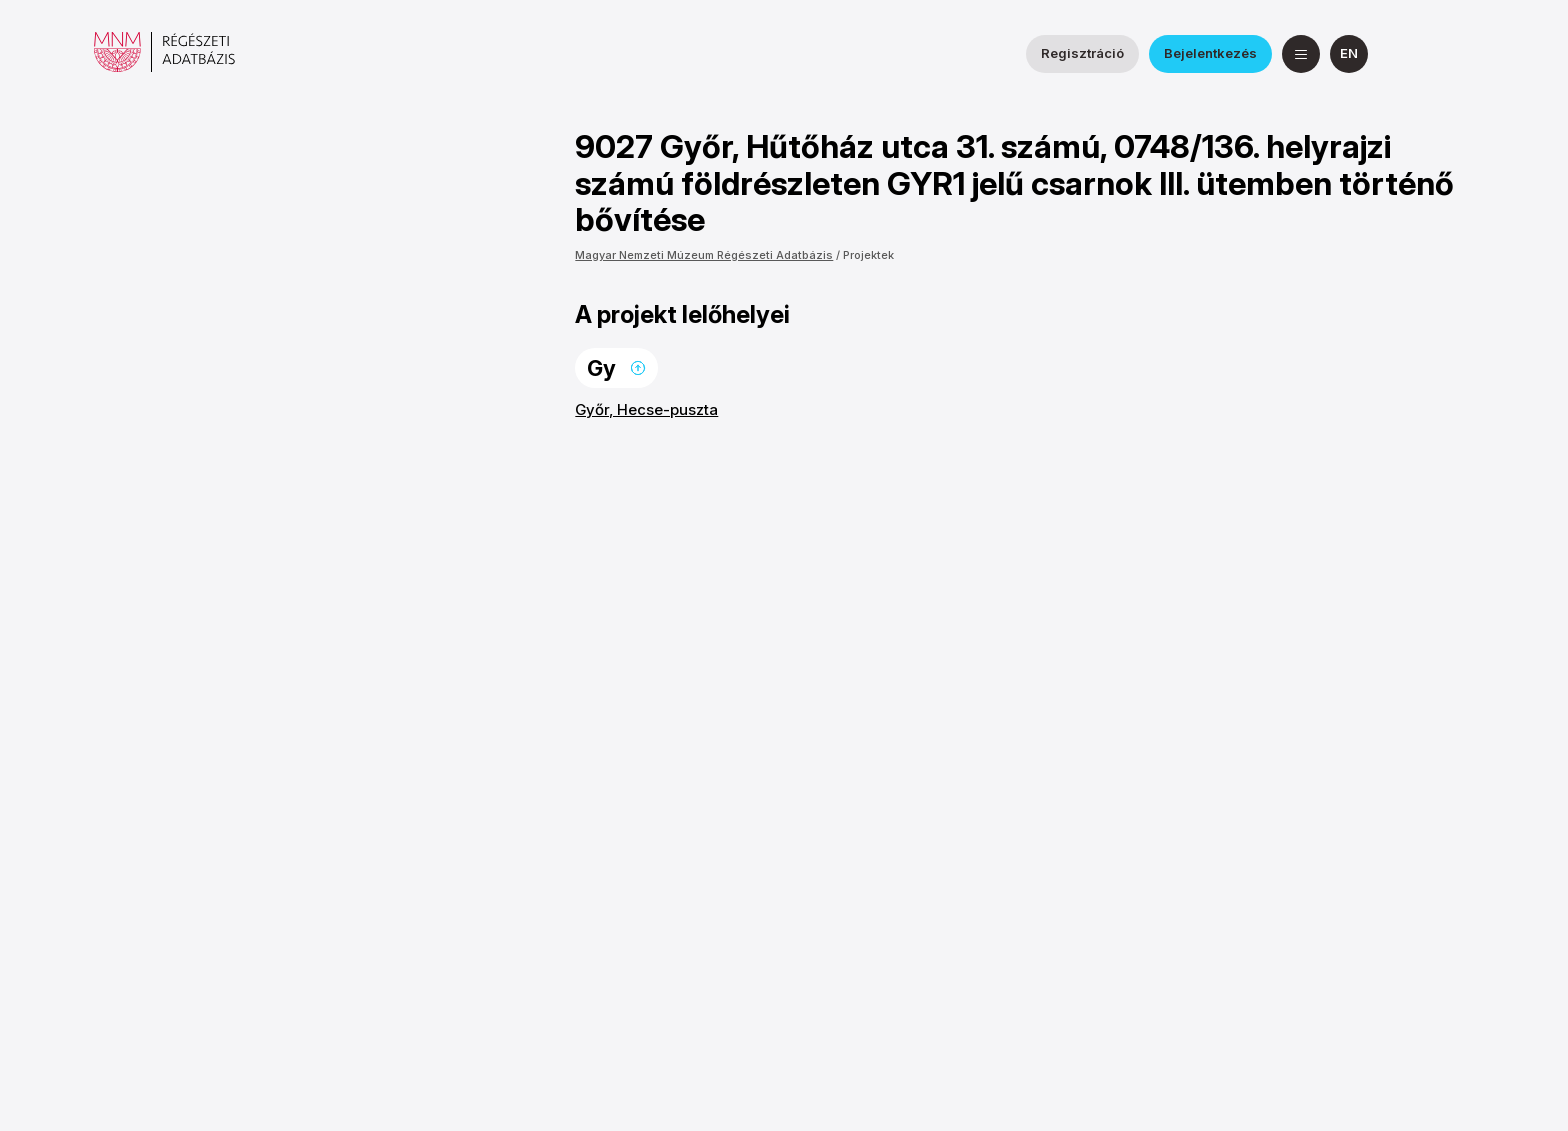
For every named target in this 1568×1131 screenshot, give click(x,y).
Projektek (868, 255)
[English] (1349, 54)
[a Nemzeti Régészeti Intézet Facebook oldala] (1407, 54)
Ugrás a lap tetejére (638, 368)
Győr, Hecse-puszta (646, 409)
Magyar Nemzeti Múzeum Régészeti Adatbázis (704, 255)
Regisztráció (1082, 53)
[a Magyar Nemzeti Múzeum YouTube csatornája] (1455, 54)
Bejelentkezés (1210, 53)
